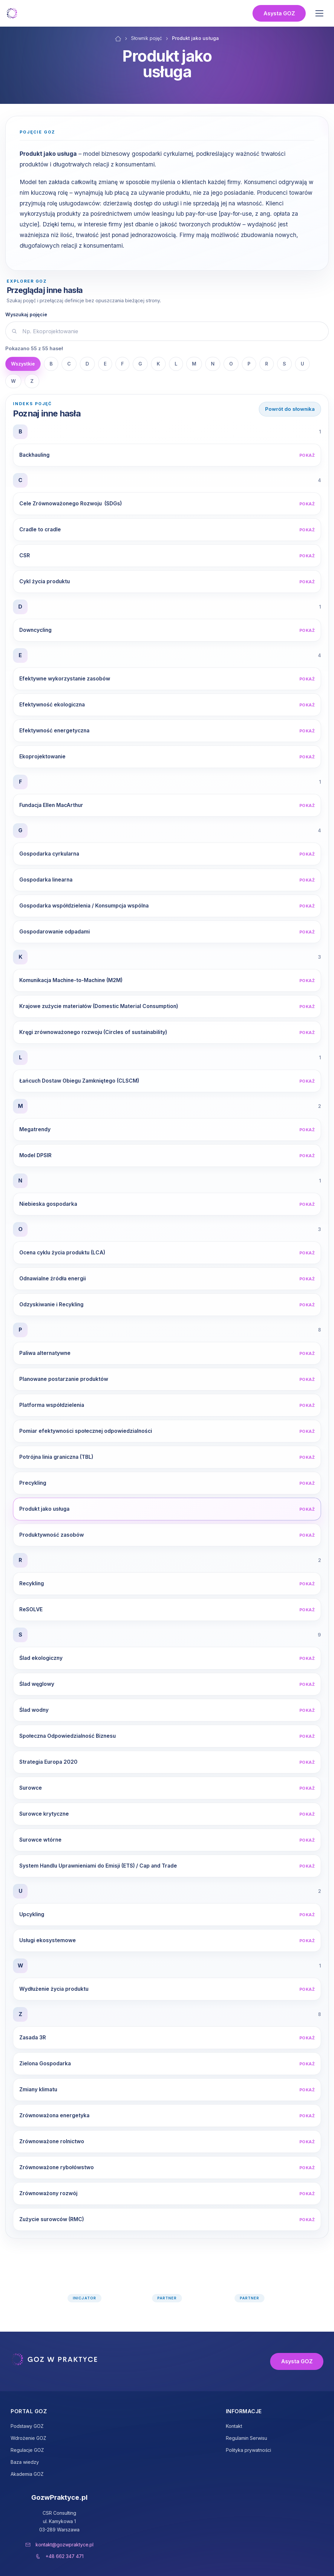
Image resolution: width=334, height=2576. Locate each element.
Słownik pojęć (146, 38)
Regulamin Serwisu (246, 2438)
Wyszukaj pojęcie (26, 314)
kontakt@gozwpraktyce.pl (64, 2544)
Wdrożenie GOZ (28, 2438)
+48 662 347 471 (65, 2556)
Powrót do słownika (290, 409)
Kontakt (234, 2426)
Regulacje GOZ (27, 2450)
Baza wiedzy (25, 2462)
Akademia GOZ (27, 2474)
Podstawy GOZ (27, 2426)
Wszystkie (23, 364)
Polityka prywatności (248, 2450)
